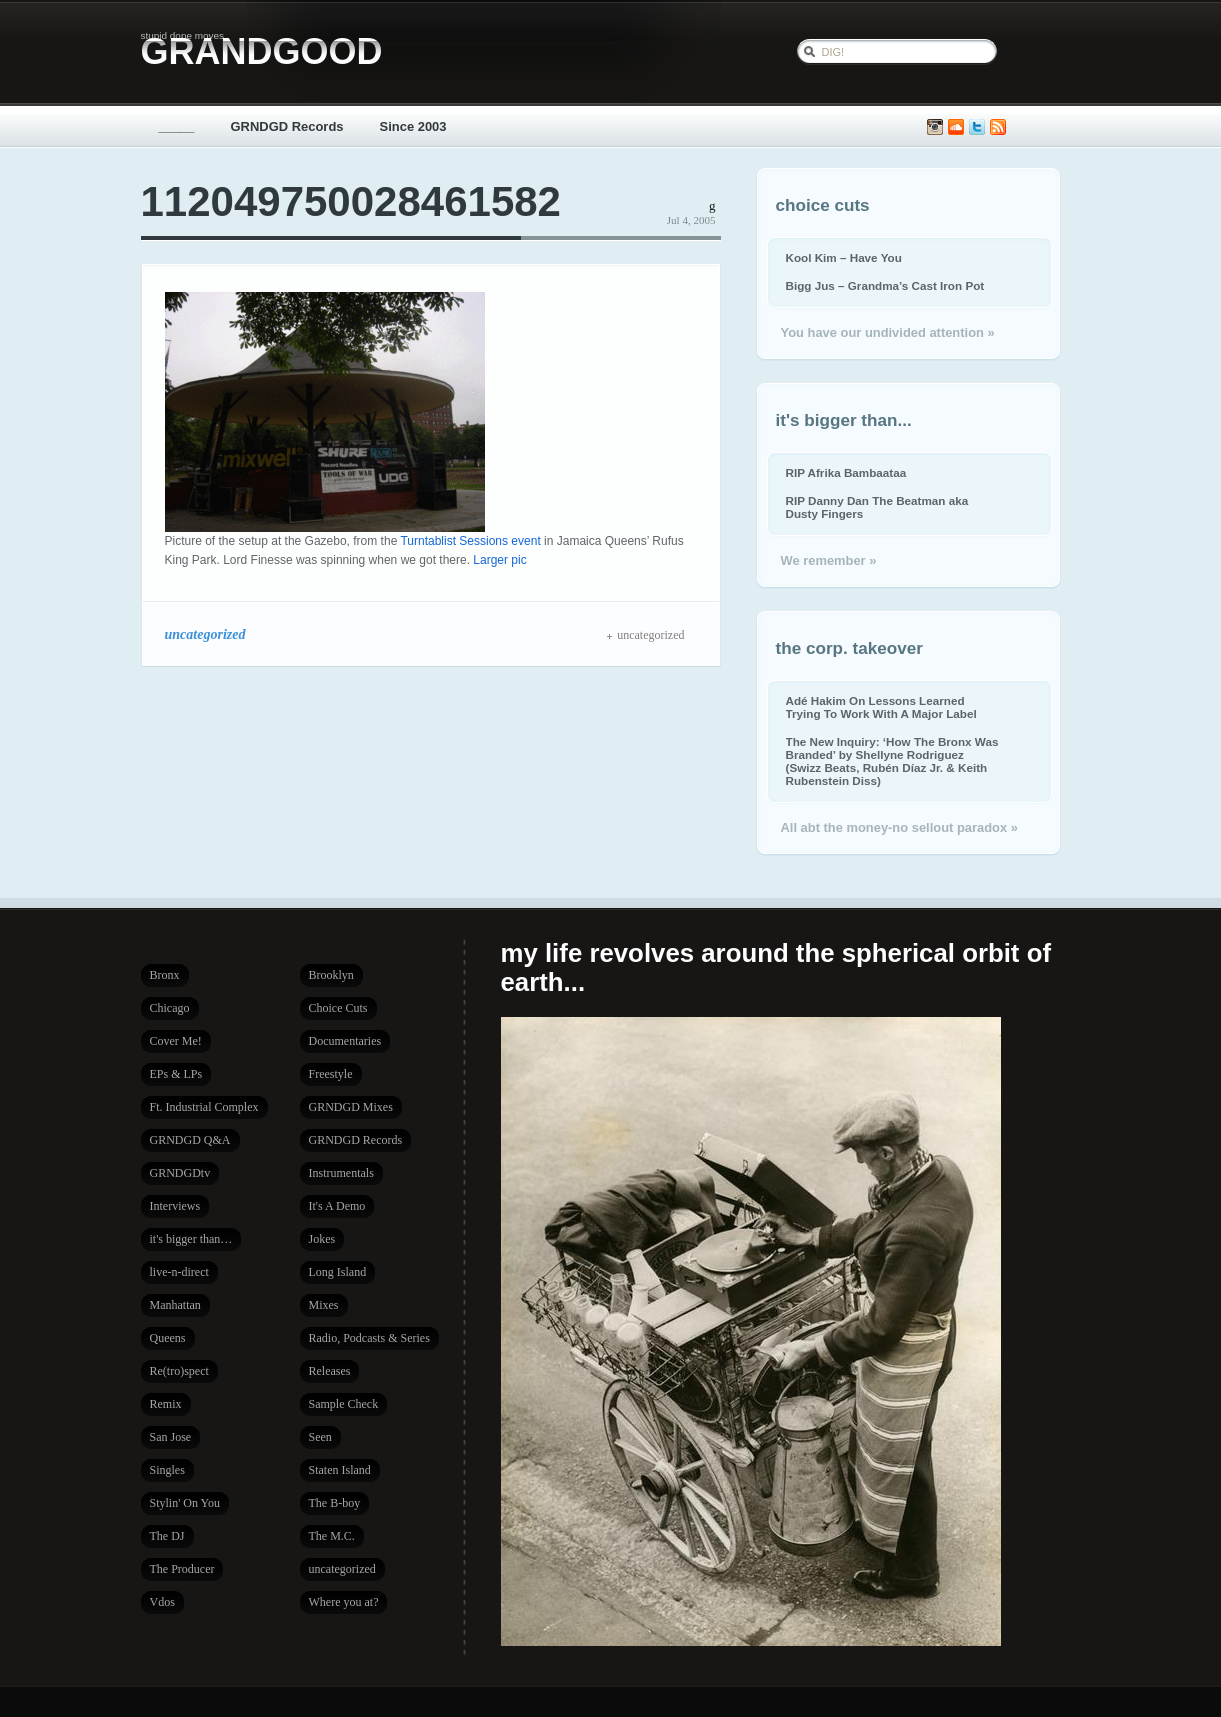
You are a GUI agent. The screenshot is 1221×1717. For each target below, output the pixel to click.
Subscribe (998, 127)
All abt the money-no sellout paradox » (899, 827)
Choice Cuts (338, 1008)
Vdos (162, 1602)
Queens (168, 1338)
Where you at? (344, 1602)
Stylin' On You (185, 1503)
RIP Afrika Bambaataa (846, 472)
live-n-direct (179, 1272)
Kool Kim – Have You (844, 257)
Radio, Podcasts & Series (369, 1338)
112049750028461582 (351, 201)
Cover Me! (176, 1041)
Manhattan (175, 1305)
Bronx (165, 975)
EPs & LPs (176, 1074)
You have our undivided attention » (888, 332)
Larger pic (499, 560)
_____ (177, 126)
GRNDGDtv (180, 1173)
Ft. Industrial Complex (204, 1107)
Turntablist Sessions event (470, 541)
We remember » (829, 560)
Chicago (170, 1008)
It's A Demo (337, 1206)
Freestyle (331, 1074)
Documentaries (345, 1041)
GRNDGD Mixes (351, 1107)
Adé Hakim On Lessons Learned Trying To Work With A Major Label (881, 707)
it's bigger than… (191, 1239)
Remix (166, 1404)
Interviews (175, 1206)
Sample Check (344, 1404)
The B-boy (335, 1503)
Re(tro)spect (179, 1371)
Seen (320, 1437)
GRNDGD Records (287, 126)
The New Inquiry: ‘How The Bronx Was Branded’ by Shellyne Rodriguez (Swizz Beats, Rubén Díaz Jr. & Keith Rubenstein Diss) (892, 761)
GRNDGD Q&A (190, 1140)
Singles (167, 1470)
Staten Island (340, 1470)
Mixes (324, 1305)
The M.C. (332, 1536)
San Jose (171, 1437)
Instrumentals (341, 1173)
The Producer (182, 1569)
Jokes (322, 1239)
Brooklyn (331, 975)
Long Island (338, 1272)
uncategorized (205, 634)
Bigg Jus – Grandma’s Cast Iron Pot (885, 285)
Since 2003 (413, 126)
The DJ (167, 1536)
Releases (330, 1371)
